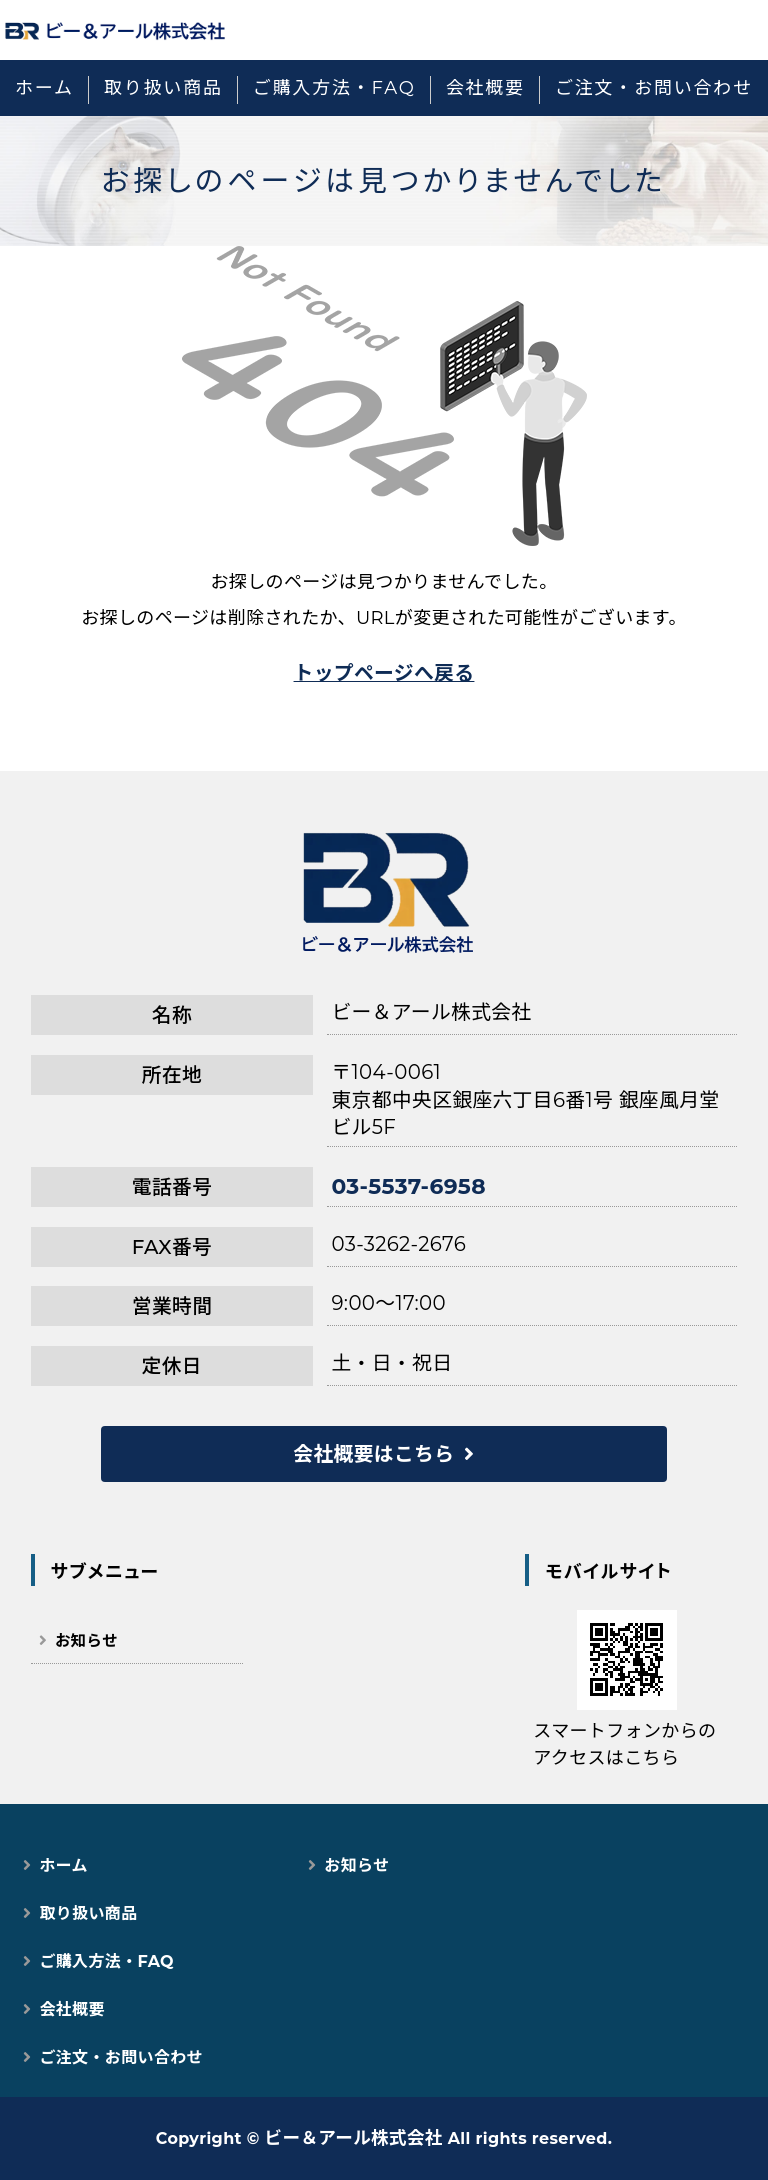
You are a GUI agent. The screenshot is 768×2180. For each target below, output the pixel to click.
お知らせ (86, 1640)
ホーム (44, 88)
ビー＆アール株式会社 (354, 2137)
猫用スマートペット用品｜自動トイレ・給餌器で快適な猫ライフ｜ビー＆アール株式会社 (115, 30)
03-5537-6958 (408, 1186)
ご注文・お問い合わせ (654, 88)
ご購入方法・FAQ (334, 88)
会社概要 (485, 88)
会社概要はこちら (373, 1454)
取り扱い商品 (163, 88)
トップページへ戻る (384, 673)
